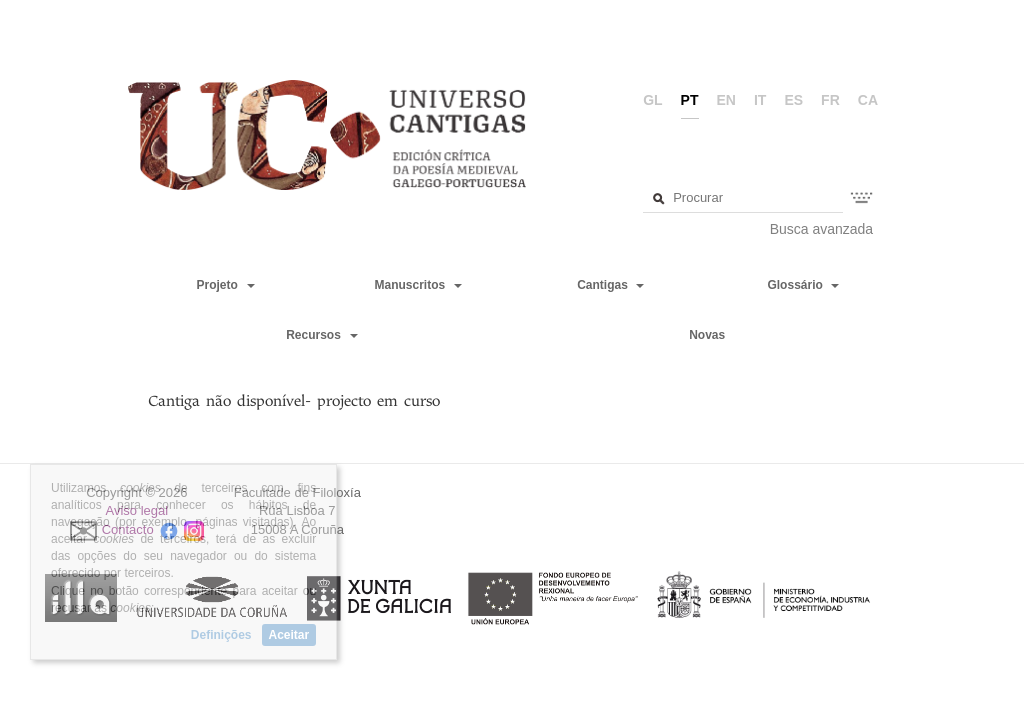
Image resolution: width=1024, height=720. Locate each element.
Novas (707, 335)
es (793, 100)
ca (868, 100)
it (760, 100)
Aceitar (289, 635)
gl (652, 100)
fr (830, 100)
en (726, 100)
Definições (221, 635)
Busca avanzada (822, 229)
